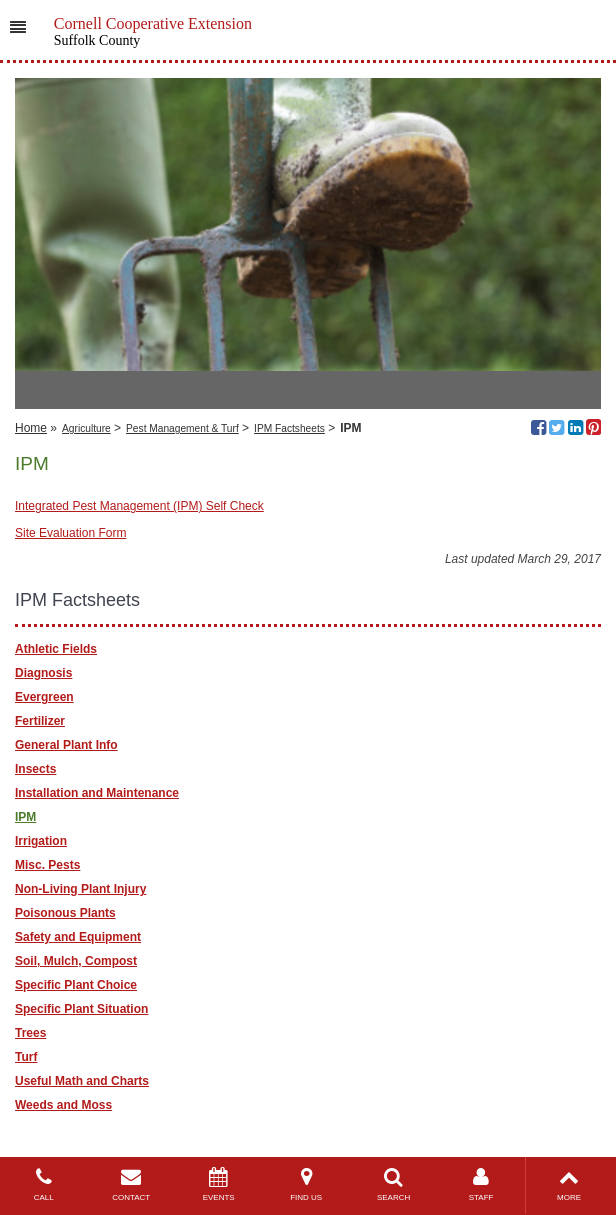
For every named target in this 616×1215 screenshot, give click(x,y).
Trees (30, 1033)
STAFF (480, 1184)
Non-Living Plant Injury (80, 889)
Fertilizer (40, 721)
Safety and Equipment (78, 937)
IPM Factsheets (289, 428)
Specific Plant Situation (81, 1009)
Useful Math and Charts (82, 1081)
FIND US (305, 1184)
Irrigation (41, 841)
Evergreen (44, 697)
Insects (35, 769)
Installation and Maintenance (97, 793)
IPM (25, 817)
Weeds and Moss (63, 1105)
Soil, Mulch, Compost (76, 961)
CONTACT (130, 1184)
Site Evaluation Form (70, 533)
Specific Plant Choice (76, 985)
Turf (26, 1057)
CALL (43, 1184)
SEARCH (393, 1184)
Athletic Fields (56, 649)
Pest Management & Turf (182, 428)
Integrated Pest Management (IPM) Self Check (139, 506)
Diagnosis (43, 673)
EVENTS (218, 1184)
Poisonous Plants (65, 913)
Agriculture (86, 428)
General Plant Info (66, 745)
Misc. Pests (47, 865)
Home (31, 428)
